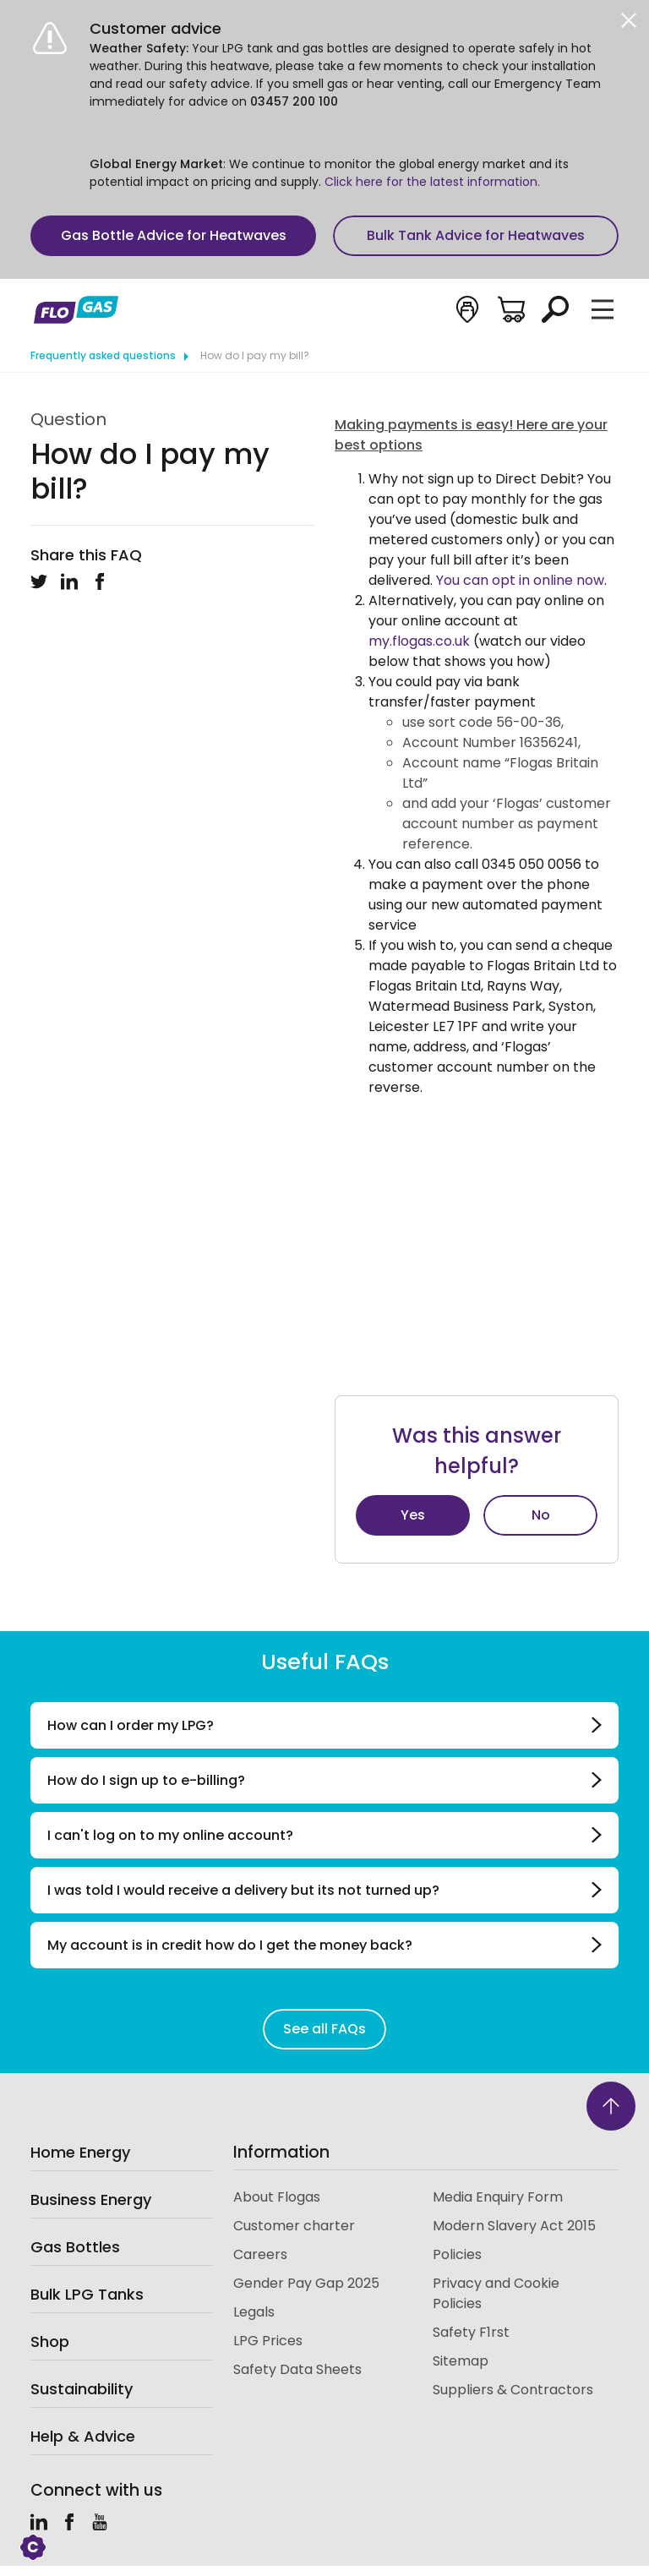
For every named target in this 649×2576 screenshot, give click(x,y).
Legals (254, 2312)
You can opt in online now (520, 580)
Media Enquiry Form (498, 2197)
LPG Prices (268, 2340)
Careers (260, 2254)
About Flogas (276, 2197)
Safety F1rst (471, 2332)
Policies (457, 2254)
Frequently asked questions (103, 355)
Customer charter (294, 2225)
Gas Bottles (75, 2246)
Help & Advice (82, 2436)
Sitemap (460, 2361)
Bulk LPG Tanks (87, 2294)
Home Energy (80, 2152)
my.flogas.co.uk (419, 641)
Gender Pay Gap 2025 (306, 2283)
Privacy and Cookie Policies (496, 2293)
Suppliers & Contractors (513, 2389)
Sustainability (81, 2388)
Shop (49, 2341)
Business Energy (90, 2199)
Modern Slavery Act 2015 (514, 2225)
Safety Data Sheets (297, 2369)
